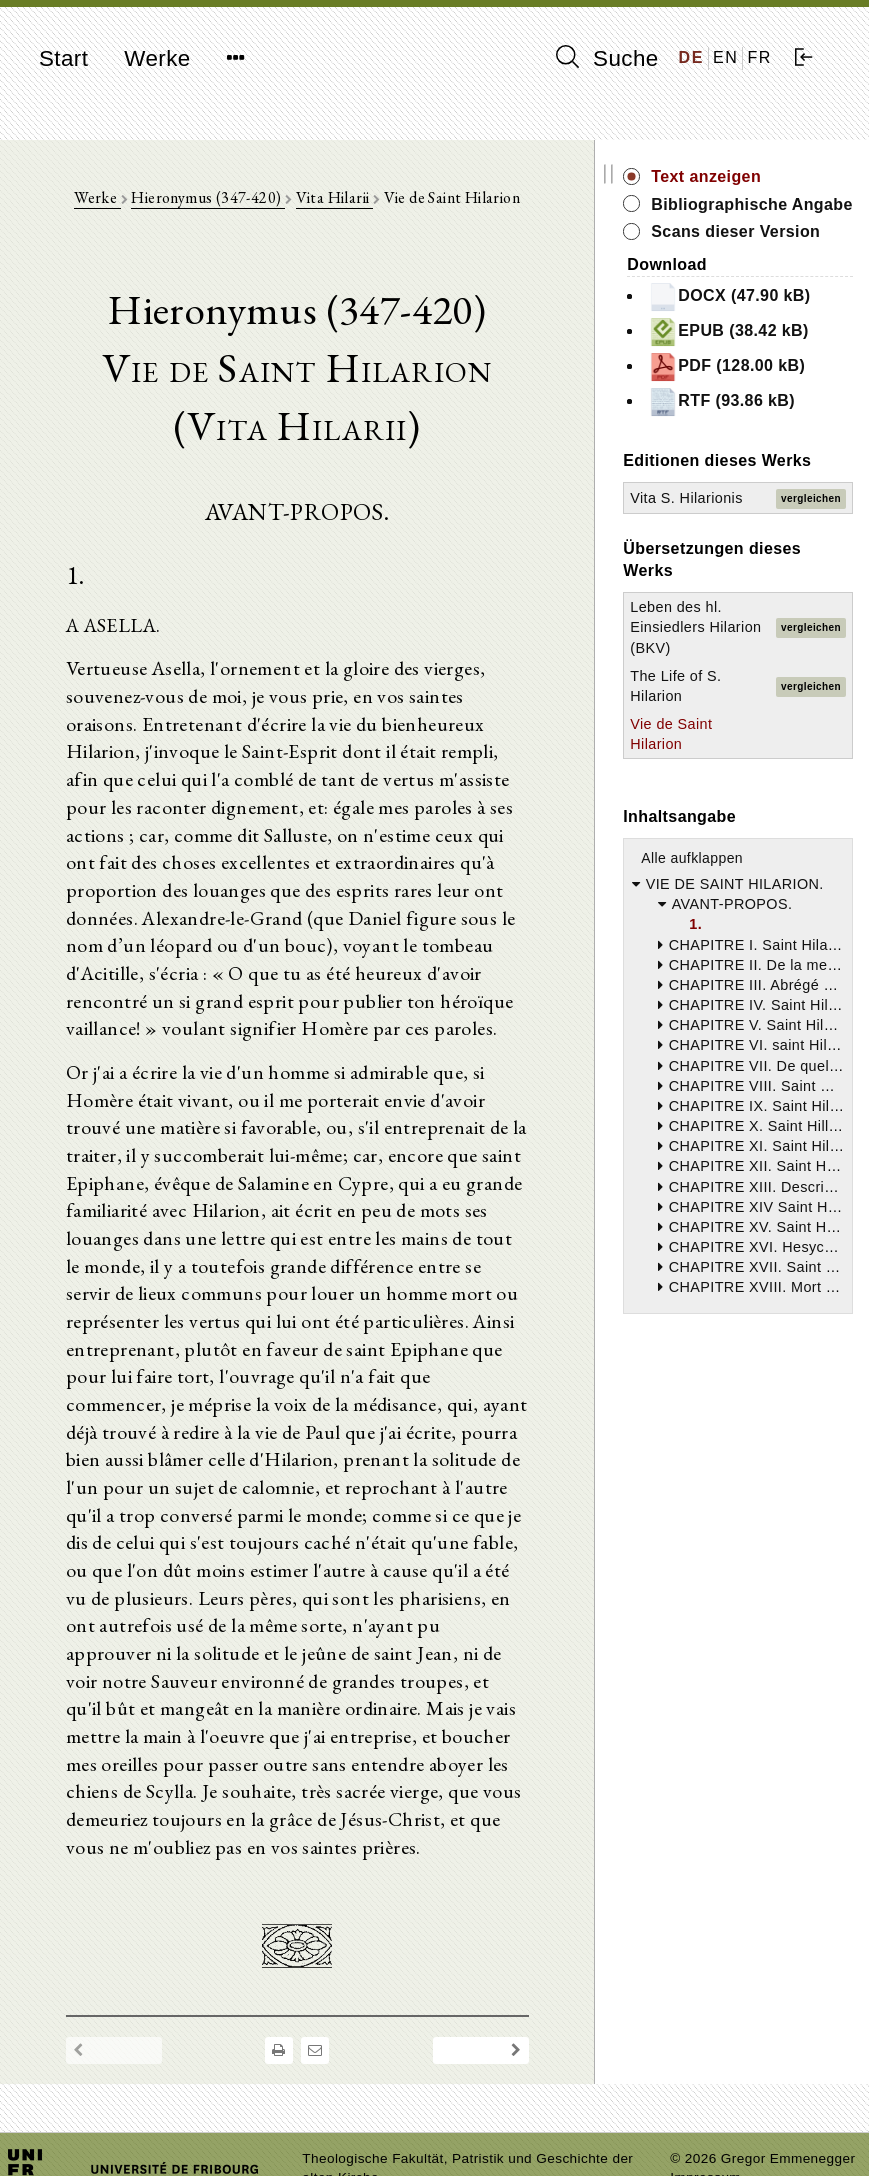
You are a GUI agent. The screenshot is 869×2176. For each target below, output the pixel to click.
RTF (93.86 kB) (779, 514)
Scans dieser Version (761, 265)
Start (63, 58)
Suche (607, 58)
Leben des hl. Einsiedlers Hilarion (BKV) (725, 801)
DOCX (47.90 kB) (771, 351)
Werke (157, 58)
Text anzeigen (764, 176)
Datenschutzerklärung (740, 2130)
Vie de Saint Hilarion (714, 938)
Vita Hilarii (362, 200)
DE (691, 57)
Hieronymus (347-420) (236, 200)
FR (759, 57)
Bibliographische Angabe (777, 215)
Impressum (705, 2111)
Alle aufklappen (750, 1072)
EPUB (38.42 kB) (770, 408)
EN (725, 57)
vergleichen (811, 641)
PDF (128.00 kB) (768, 465)
